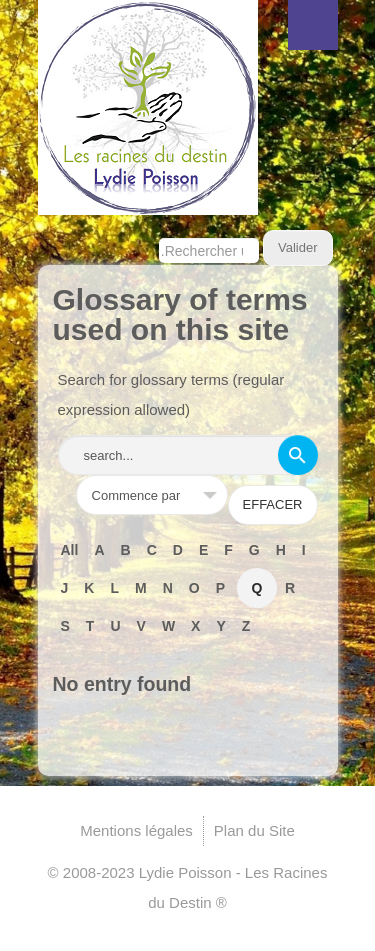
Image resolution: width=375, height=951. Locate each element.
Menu (313, 25)
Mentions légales (136, 830)
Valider (298, 247)
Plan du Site (254, 830)
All (70, 550)
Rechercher (159, 230)
